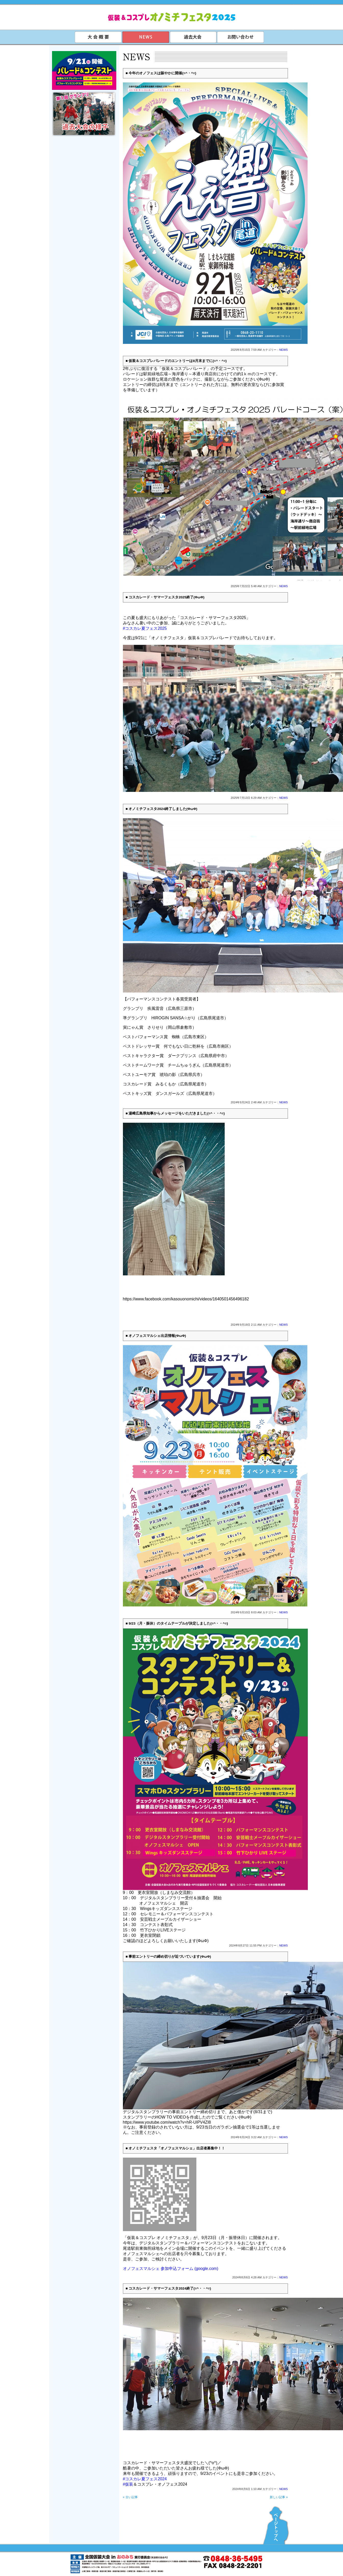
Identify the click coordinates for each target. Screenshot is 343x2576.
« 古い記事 (130, 2497)
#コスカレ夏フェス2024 (145, 2479)
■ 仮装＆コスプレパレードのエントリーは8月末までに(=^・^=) (176, 361)
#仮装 (128, 2484)
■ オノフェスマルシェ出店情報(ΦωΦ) (156, 1336)
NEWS (283, 349)
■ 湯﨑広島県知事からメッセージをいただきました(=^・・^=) (175, 1113)
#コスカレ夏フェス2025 (145, 628)
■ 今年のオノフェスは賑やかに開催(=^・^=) (161, 73)
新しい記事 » (279, 2497)
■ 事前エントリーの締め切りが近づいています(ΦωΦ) (168, 1956)
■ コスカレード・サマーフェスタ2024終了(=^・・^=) (168, 2288)
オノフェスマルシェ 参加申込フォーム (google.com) (170, 2268)
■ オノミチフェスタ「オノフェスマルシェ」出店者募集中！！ (175, 2148)
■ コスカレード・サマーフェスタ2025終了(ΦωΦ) (165, 597)
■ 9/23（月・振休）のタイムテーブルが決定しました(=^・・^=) (177, 1623)
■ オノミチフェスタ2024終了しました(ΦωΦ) (161, 809)
